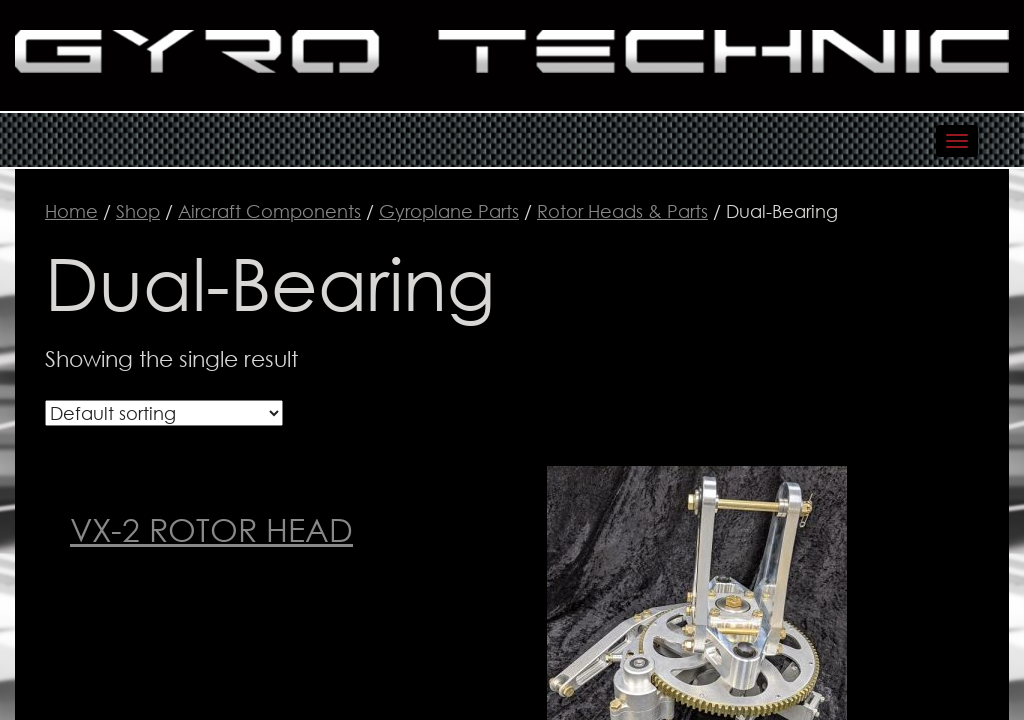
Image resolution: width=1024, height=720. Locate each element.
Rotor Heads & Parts (622, 211)
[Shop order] (164, 413)
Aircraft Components (269, 211)
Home (71, 211)
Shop (138, 211)
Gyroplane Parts (449, 211)
